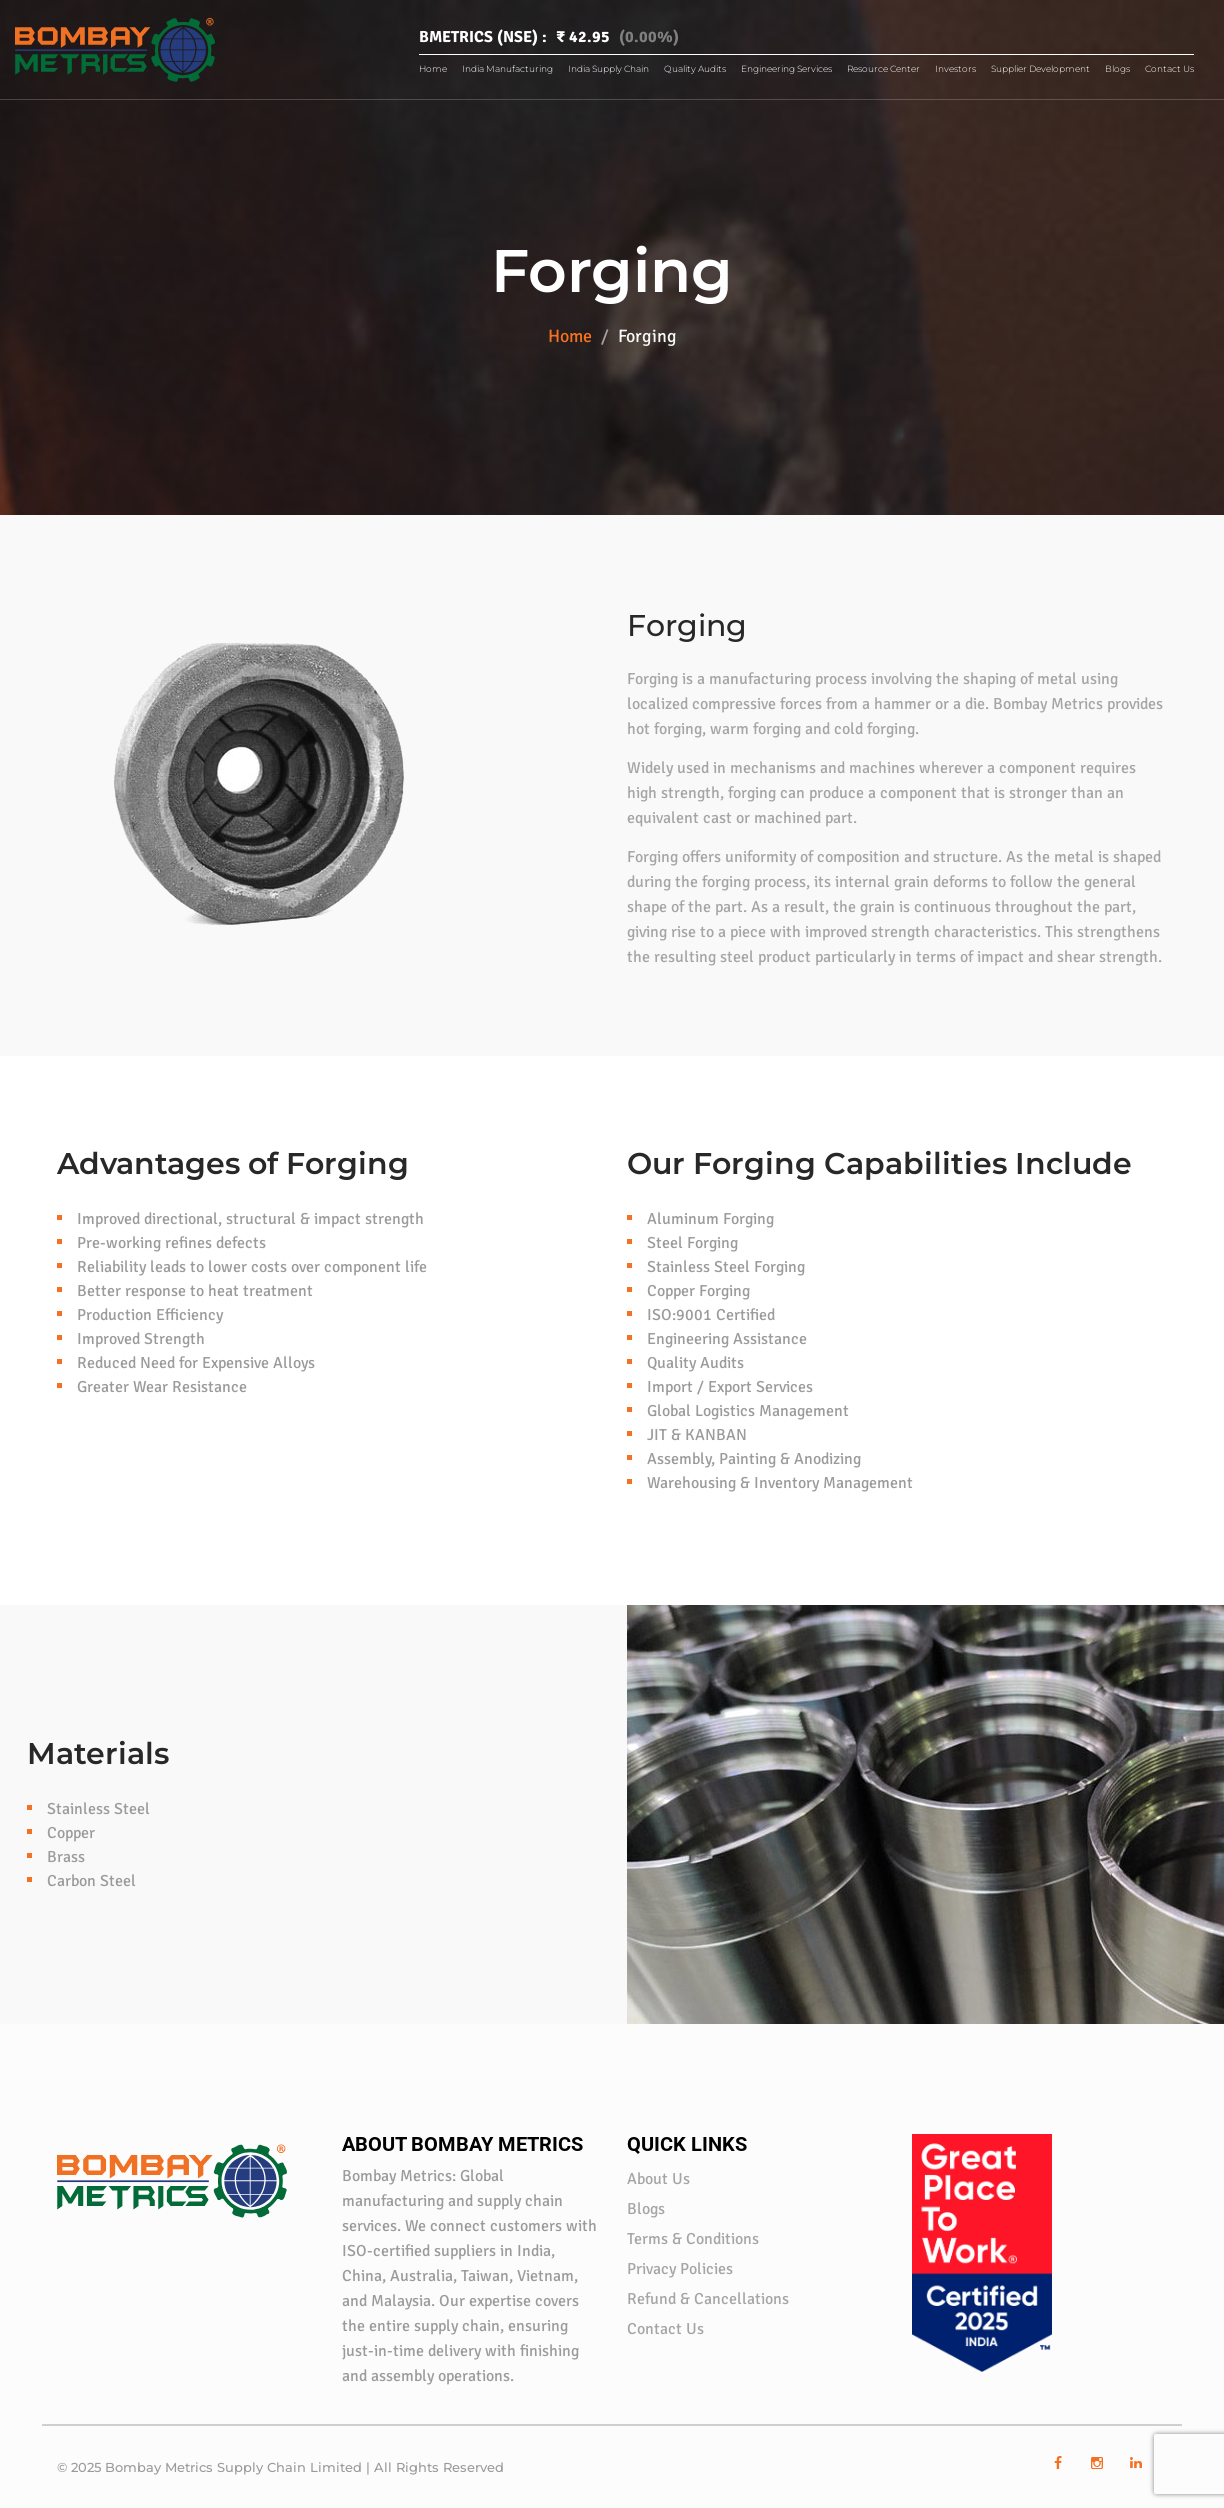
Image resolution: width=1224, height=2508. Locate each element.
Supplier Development (1040, 68)
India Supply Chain (608, 68)
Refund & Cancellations (708, 2299)
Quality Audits (695, 68)
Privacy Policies (680, 2269)
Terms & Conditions (693, 2239)
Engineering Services (786, 68)
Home (433, 68)
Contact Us (1169, 68)
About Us (658, 2179)
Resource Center (883, 68)
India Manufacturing (507, 68)
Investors (955, 68)
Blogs (1117, 68)
